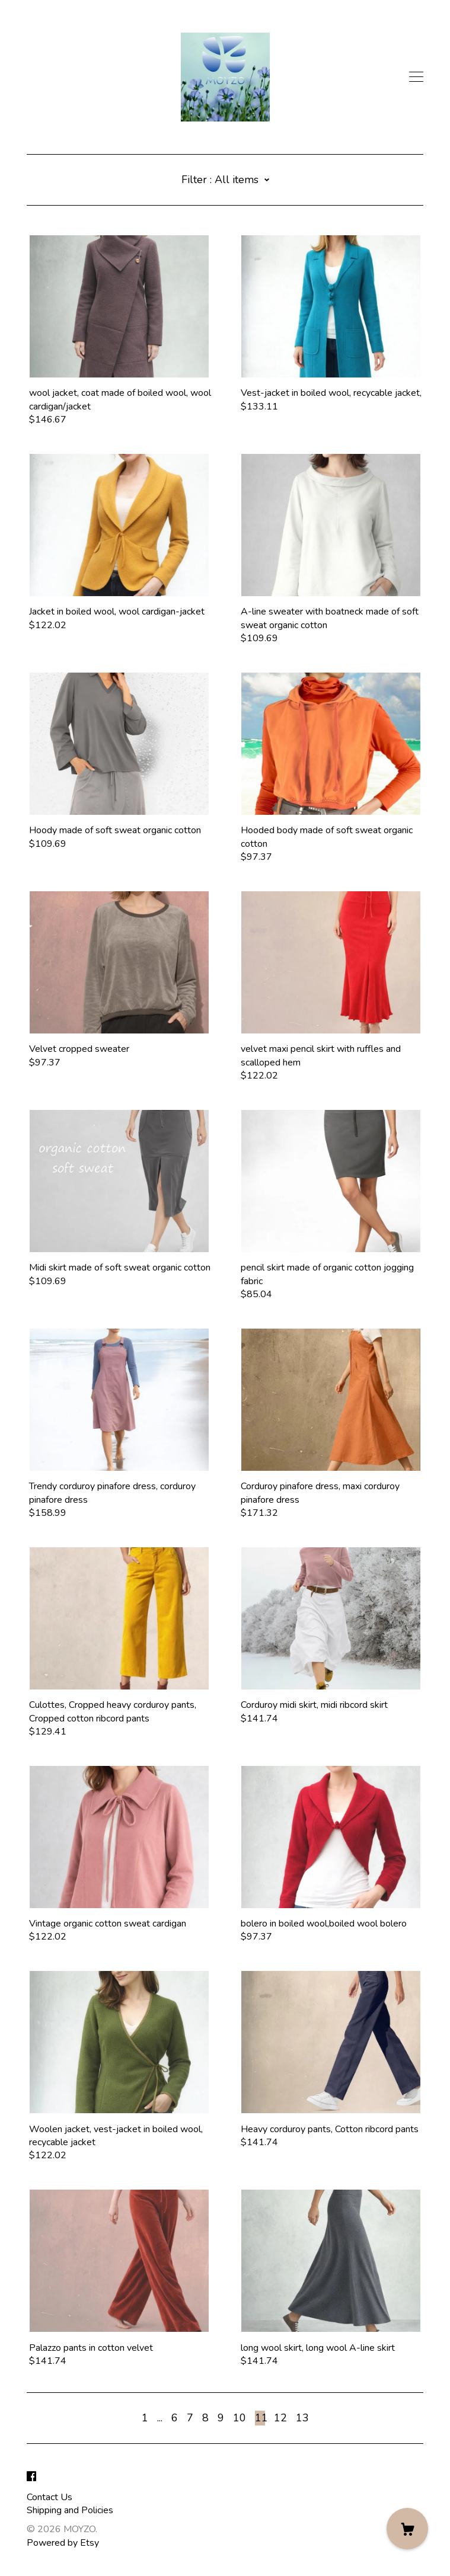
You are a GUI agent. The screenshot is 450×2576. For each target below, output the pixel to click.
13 (302, 2418)
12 (280, 2418)
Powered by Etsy (63, 2542)
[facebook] (31, 2477)
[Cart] (407, 2528)
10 (239, 2418)
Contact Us (49, 2497)
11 (260, 2418)
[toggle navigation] (416, 77)
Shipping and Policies (70, 2510)
